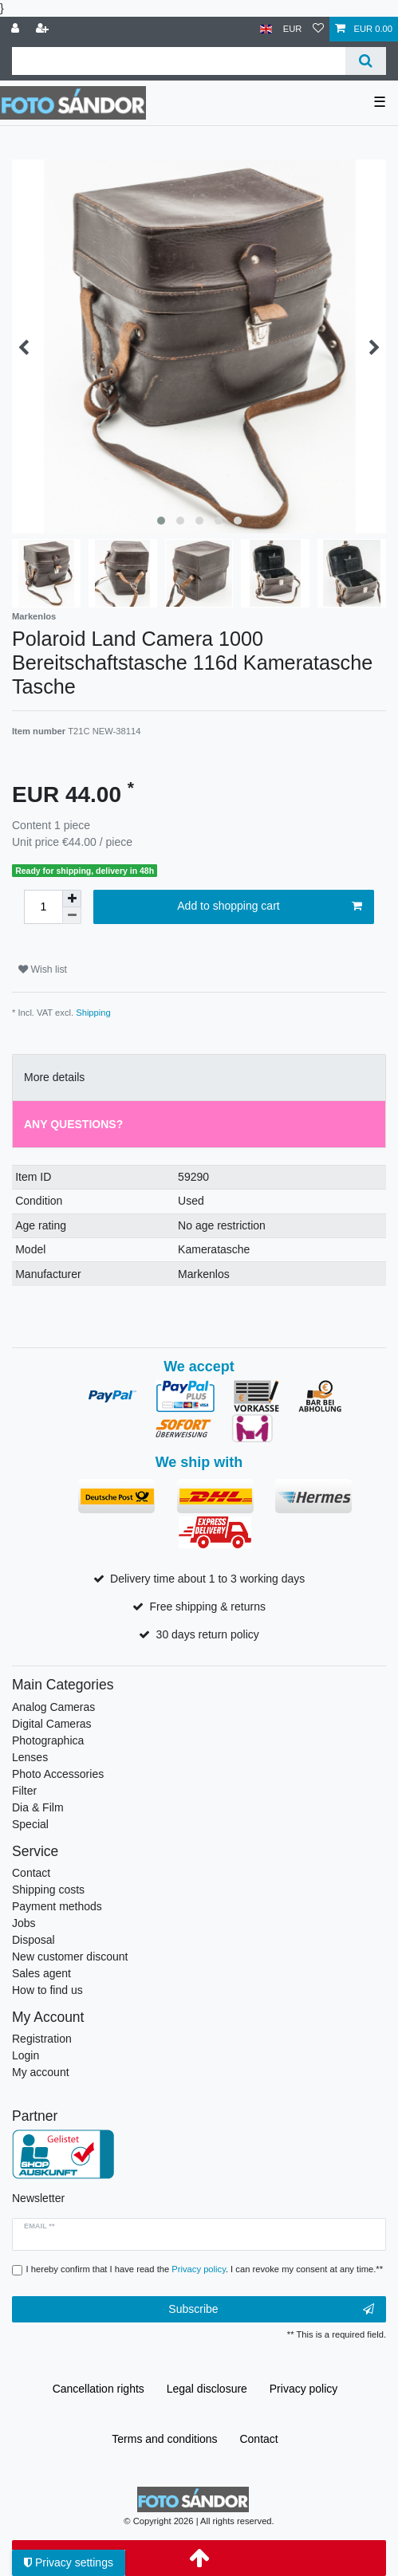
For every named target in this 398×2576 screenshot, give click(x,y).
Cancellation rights (98, 2388)
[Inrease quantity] (71, 898)
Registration (42, 2038)
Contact (31, 1872)
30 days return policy (207, 1634)
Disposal (33, 1939)
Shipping (93, 1012)
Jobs (24, 1923)
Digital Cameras (52, 1723)
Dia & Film (38, 1807)
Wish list (42, 969)
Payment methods (57, 1906)
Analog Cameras (53, 1707)
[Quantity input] (43, 907)
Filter (24, 1790)
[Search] (365, 61)
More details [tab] (54, 1077)
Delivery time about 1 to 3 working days (207, 1578)
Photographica (48, 1740)
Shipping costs (48, 1889)
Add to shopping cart (269, 906)
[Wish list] (318, 29)
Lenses (30, 1757)
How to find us (47, 1990)
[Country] (266, 29)
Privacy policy (304, 2388)
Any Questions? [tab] (73, 1124)
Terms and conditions (164, 2438)
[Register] (43, 29)
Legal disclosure (207, 2388)
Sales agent (41, 1973)
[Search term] (178, 61)
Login (25, 2055)
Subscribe (271, 2310)
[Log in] (17, 29)
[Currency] (293, 29)
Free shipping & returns (207, 1606)
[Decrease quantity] (71, 915)
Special (30, 1824)
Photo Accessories (58, 1774)
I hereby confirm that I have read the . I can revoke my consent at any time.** (205, 2269)
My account (40, 2072)
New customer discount (70, 1956)
